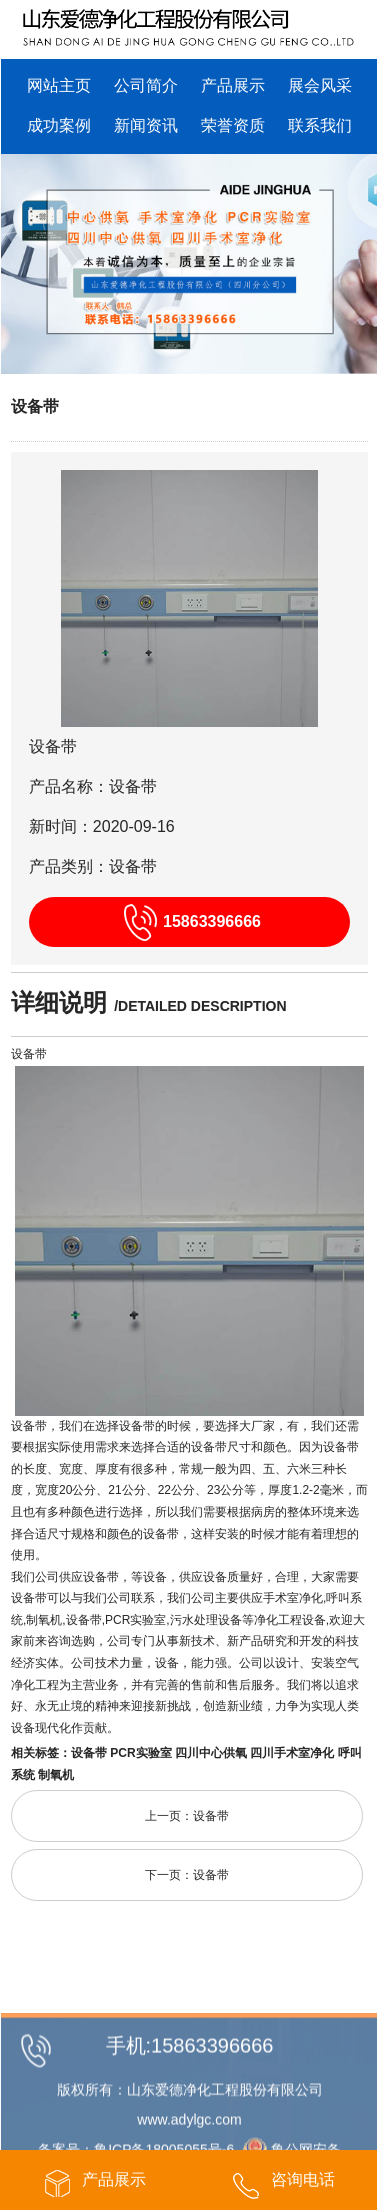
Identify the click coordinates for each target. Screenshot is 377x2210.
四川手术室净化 (292, 1753)
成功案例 (59, 125)
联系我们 (320, 125)
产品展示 (233, 85)
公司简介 (146, 85)
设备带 (35, 406)
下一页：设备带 (187, 1875)
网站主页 (59, 85)
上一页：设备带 (187, 1816)
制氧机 (56, 1775)
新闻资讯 (146, 125)
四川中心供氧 (211, 1753)
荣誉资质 (233, 125)
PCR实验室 (140, 1753)
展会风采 (320, 85)
